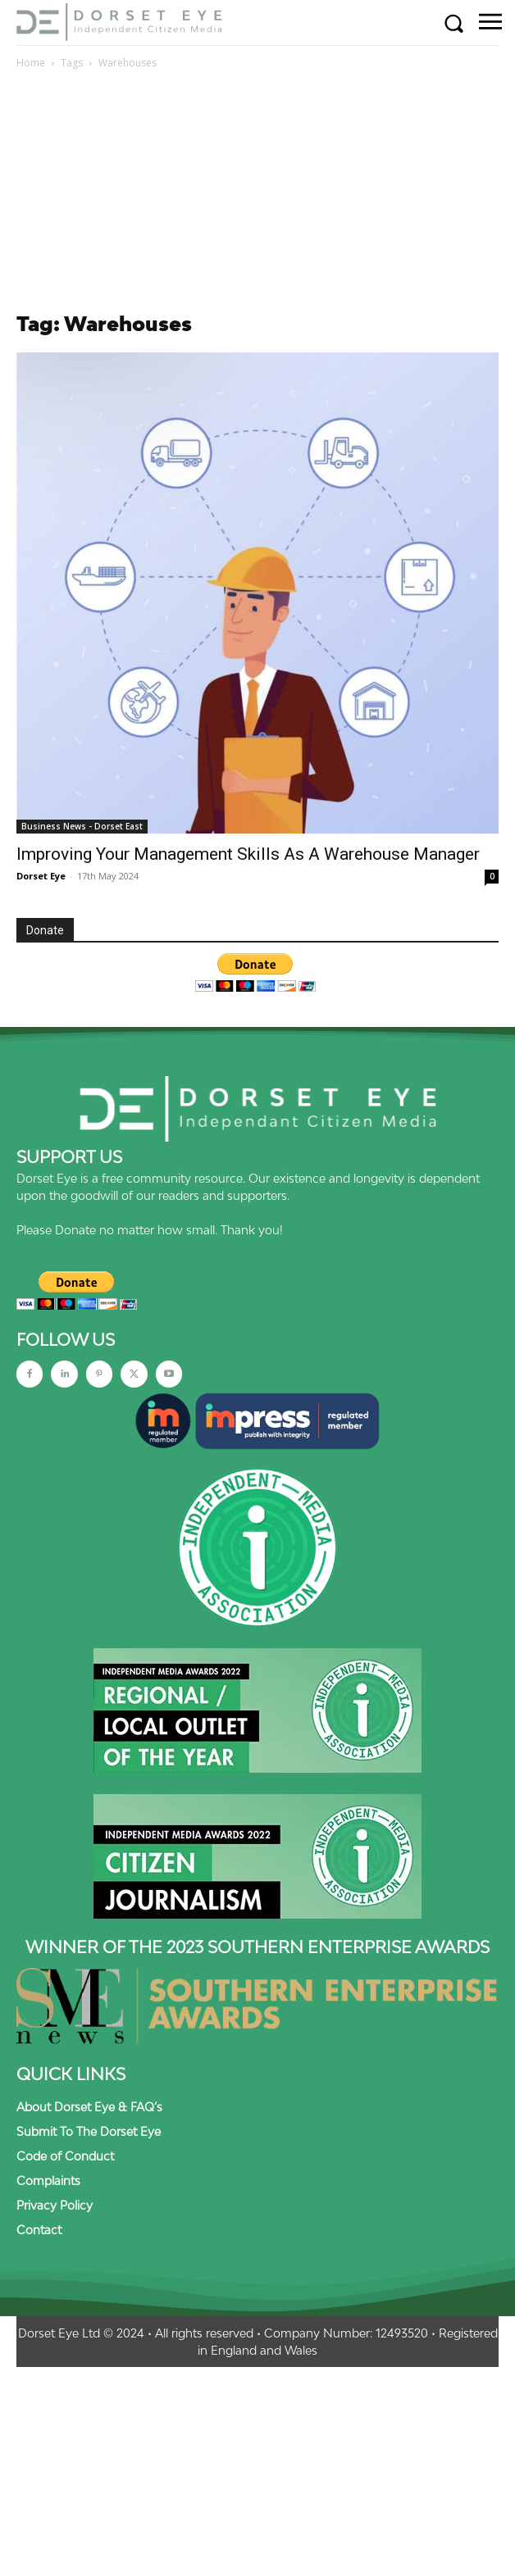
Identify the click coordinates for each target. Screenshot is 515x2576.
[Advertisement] (257, 195)
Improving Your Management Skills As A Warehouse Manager (250, 854)
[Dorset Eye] (118, 22)
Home (30, 63)
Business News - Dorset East (82, 826)
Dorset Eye (41, 876)
